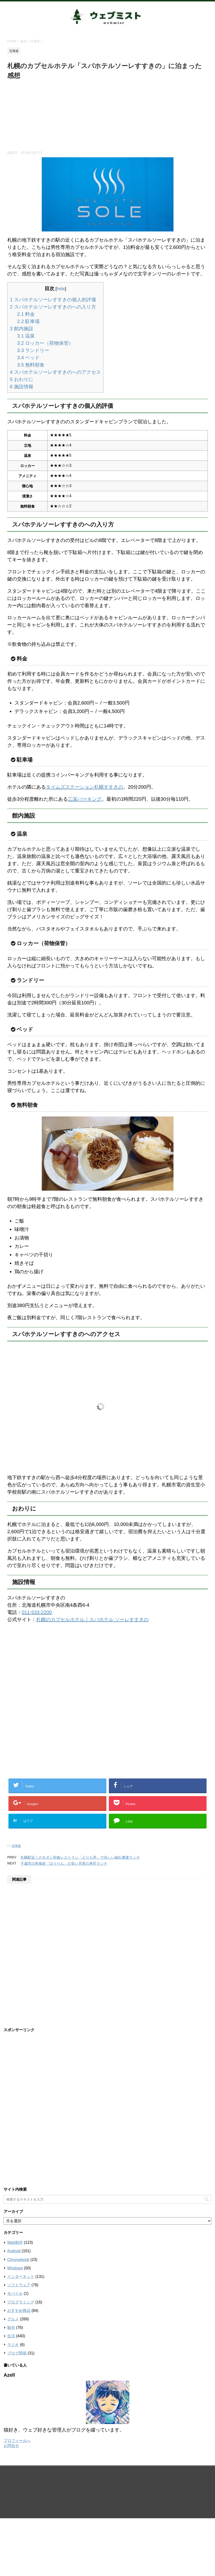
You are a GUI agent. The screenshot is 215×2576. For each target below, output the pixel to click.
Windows (15, 2268)
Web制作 (15, 2242)
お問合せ (11, 2446)
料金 (26, 314)
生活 (11, 2336)
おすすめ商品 (18, 2311)
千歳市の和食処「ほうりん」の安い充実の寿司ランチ (64, 1863)
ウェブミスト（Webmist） (107, 2490)
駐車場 (28, 321)
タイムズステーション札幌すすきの (84, 787)
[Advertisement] (107, 117)
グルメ (13, 2319)
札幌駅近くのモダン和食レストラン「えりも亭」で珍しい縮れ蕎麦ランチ (80, 1857)
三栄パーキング (85, 799)
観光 (11, 2327)
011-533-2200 (37, 1612)
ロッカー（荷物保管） (45, 343)
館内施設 (21, 328)
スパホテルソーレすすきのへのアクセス (55, 372)
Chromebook (18, 2260)
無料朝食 (30, 364)
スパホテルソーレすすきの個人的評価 (53, 299)
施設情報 (21, 386)
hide (61, 288)
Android (14, 2251)
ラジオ (13, 2345)
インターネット (20, 2276)
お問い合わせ (144, 2478)
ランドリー (33, 350)
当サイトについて (74, 2478)
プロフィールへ (17, 2441)
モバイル (15, 2293)
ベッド (28, 357)
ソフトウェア (18, 2285)
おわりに (21, 379)
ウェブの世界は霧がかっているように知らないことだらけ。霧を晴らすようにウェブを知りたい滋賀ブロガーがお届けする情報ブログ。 (107, 2500)
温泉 (26, 335)
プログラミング (20, 2302)
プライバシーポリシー (111, 2478)
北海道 (16, 1846)
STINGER (157, 2508)
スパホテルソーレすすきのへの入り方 (53, 306)
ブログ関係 (17, 2353)
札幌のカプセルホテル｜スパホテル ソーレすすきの (92, 1619)
